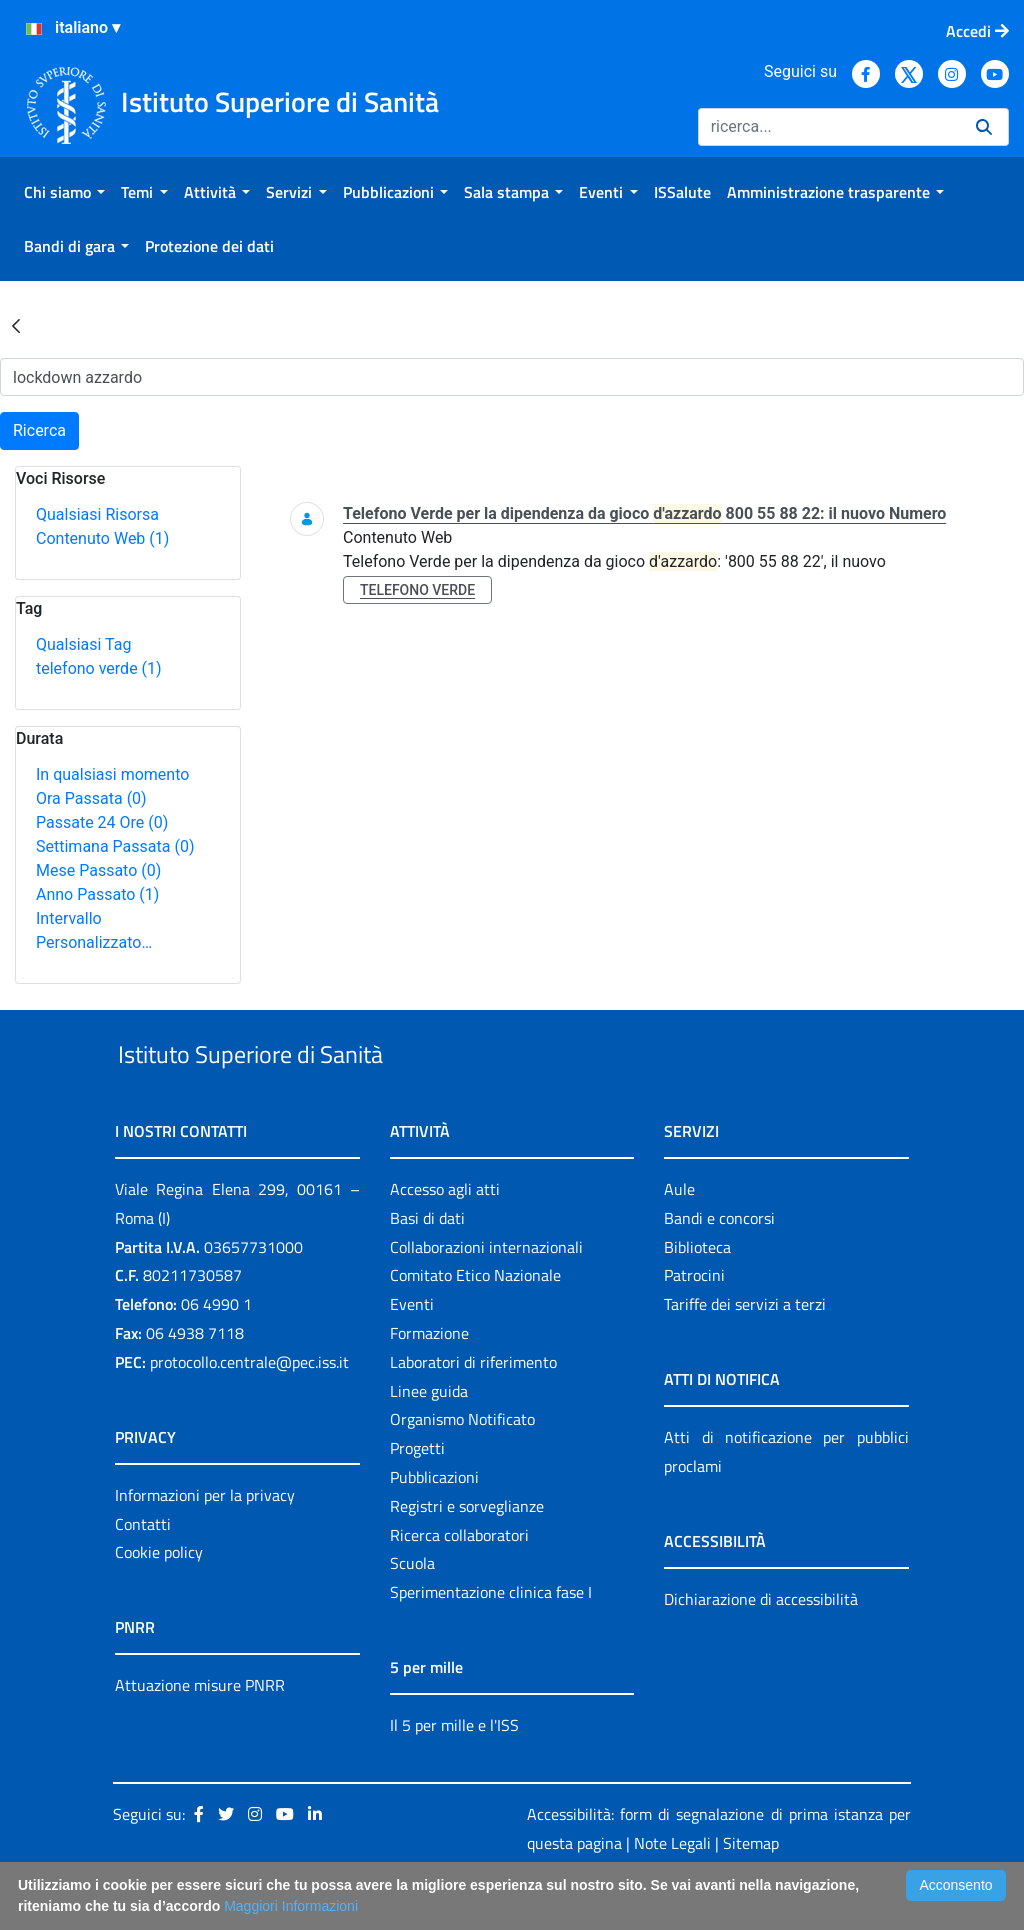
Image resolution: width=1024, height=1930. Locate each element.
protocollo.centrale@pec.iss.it (249, 1408)
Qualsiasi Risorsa (97, 514)
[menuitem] (64, 192)
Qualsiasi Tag (83, 644)
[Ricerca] (829, 127)
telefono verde (99, 668)
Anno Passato (97, 894)
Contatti (143, 1570)
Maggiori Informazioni (291, 1906)
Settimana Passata (115, 846)
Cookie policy (159, 1599)
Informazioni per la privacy (205, 1541)
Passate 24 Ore (102, 822)
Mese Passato (98, 870)
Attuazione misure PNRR (200, 1732)
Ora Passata (91, 798)
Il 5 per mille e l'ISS (454, 1771)
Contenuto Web (102, 538)
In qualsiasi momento (112, 774)
